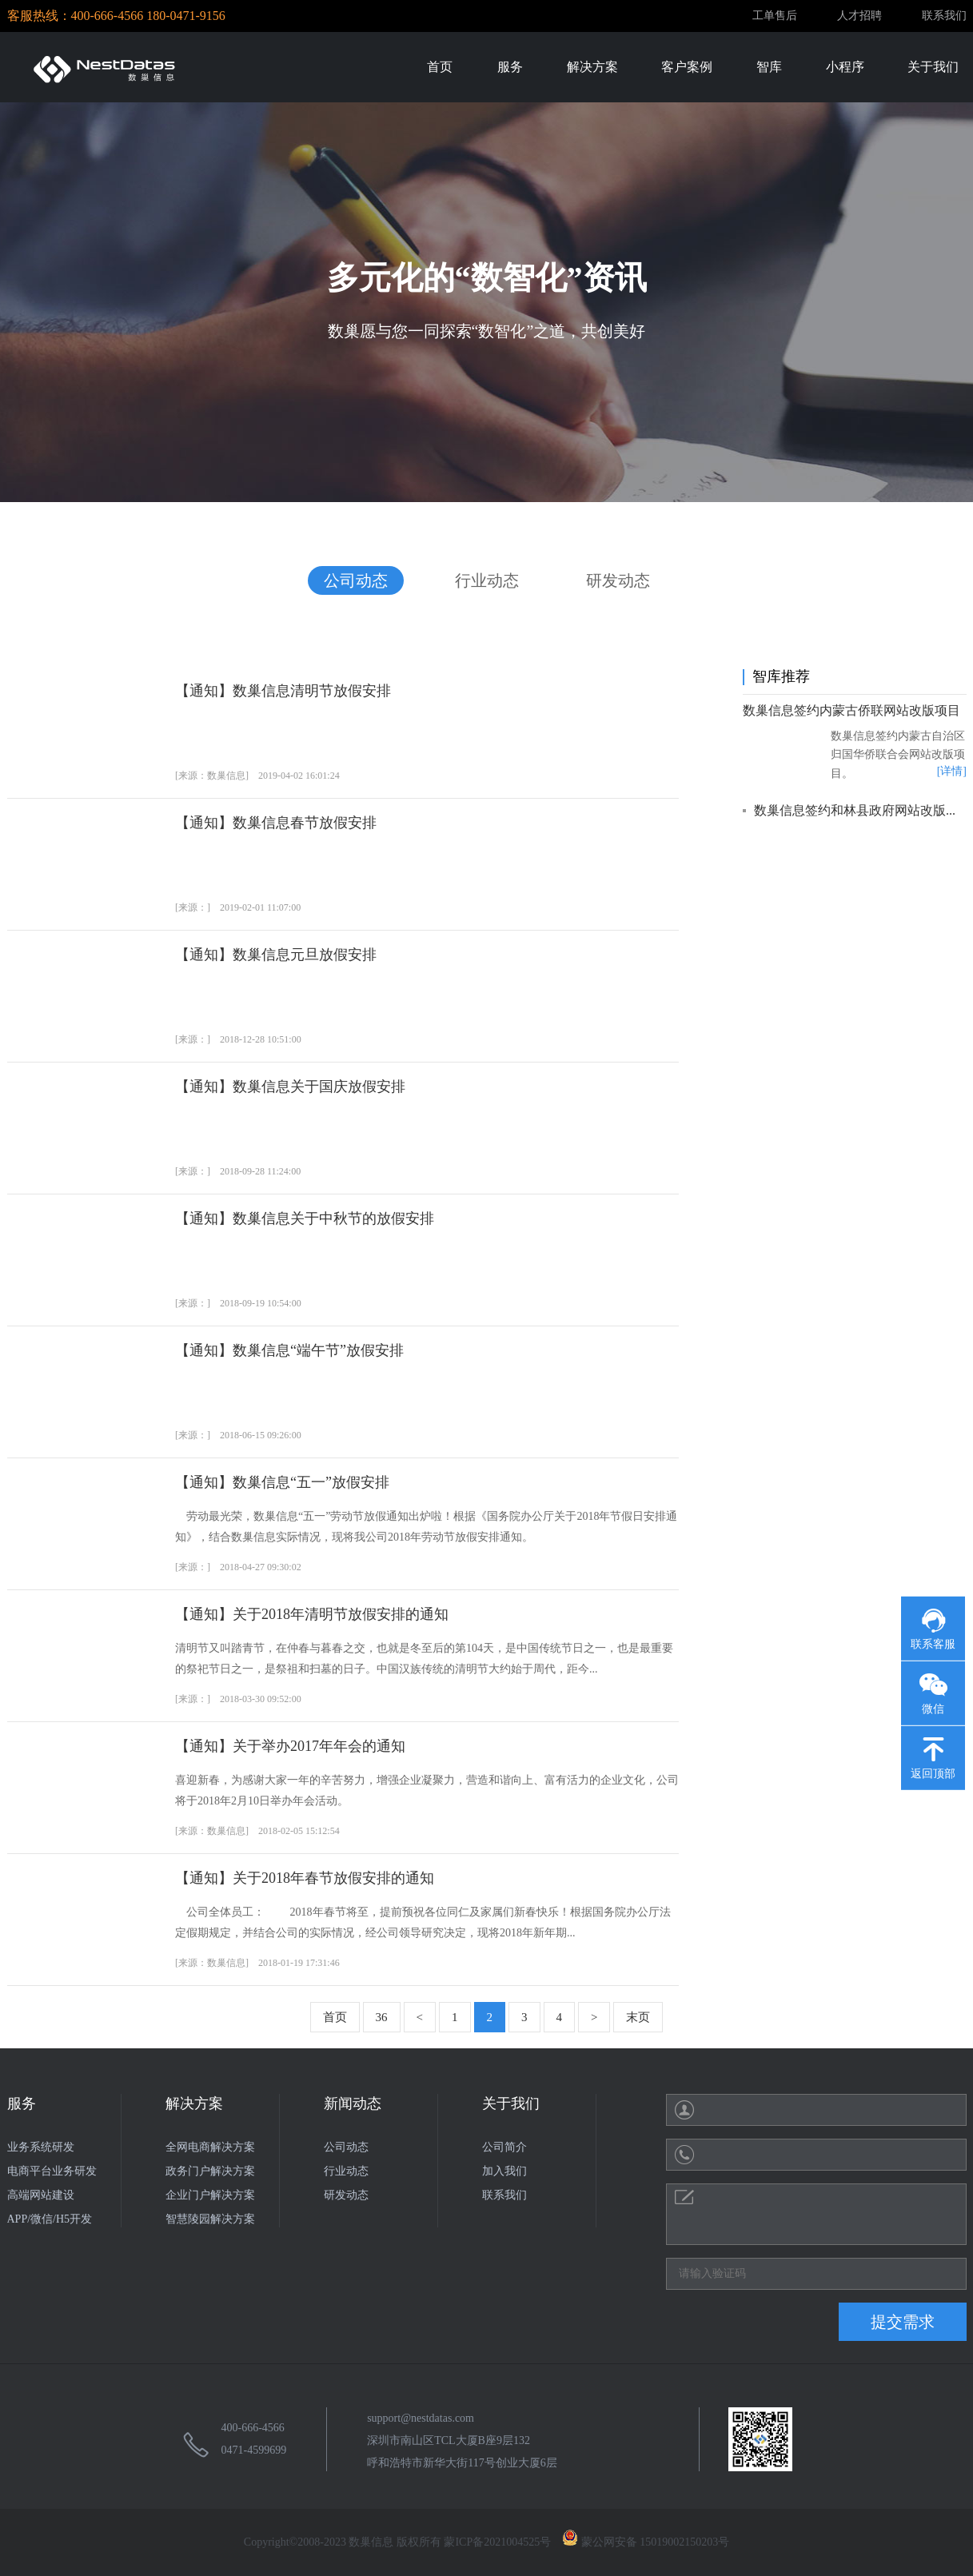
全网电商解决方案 (210, 2147)
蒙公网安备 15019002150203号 (645, 2542)
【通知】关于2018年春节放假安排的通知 (304, 1878)
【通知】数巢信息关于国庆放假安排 (290, 1087)
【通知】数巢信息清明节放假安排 (283, 691)
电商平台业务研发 (52, 2171)
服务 (21, 2103)
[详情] (951, 771)
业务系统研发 (40, 2147)
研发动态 (618, 580)
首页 (335, 2017)
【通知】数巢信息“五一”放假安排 (282, 1482)
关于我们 (511, 2103)
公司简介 (504, 2147)
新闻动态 (352, 2103)
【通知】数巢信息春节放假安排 (276, 823)
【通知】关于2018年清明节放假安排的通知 (312, 1614)
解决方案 (194, 2103)
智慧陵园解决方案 (210, 2219)
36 (382, 2017)
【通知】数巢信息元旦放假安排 (276, 955)
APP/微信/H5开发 (50, 2219)
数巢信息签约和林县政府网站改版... (854, 810)
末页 (638, 2017)
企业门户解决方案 (210, 2195)
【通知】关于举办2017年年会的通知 (290, 1746)
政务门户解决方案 (210, 2171)
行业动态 (487, 580)
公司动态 (356, 580)
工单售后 (774, 16)
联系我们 (944, 16)
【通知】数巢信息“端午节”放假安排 (289, 1350)
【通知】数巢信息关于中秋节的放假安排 (304, 1218)
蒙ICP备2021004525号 (497, 2542)
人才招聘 (859, 16)
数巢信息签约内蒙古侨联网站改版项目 (851, 710)
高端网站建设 (40, 2195)
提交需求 (903, 2322)
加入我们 (504, 2171)
